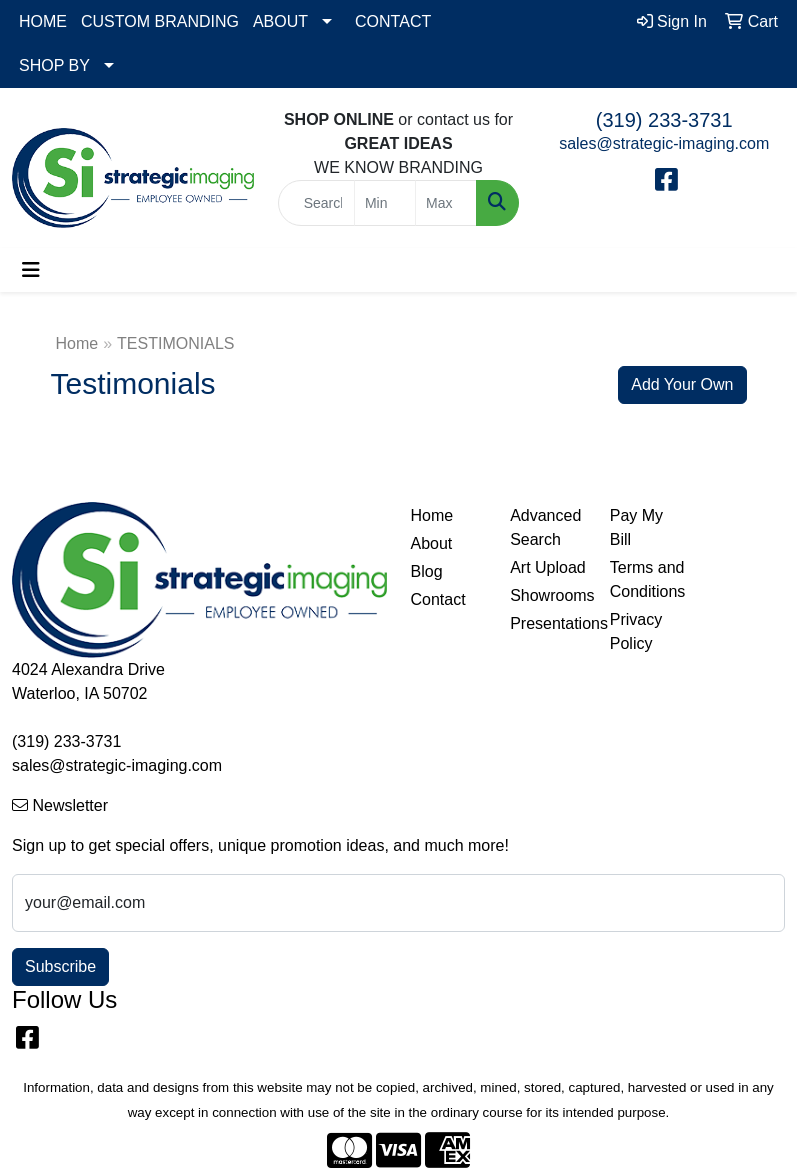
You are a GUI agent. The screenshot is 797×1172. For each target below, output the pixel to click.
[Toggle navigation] (31, 270)
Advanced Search (545, 527)
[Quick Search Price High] (446, 203)
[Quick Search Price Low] (385, 203)
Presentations (548, 623)
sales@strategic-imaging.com (664, 143)
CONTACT (393, 21)
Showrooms (548, 595)
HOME (43, 21)
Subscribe (60, 966)
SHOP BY (54, 65)
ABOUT (280, 21)
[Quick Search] (316, 203)
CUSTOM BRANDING (160, 21)
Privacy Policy (636, 631)
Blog (427, 571)
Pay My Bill (636, 527)
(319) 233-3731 (664, 120)
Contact (438, 599)
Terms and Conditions (648, 579)
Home (77, 343)
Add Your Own (682, 384)
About (432, 543)
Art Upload (548, 567)
